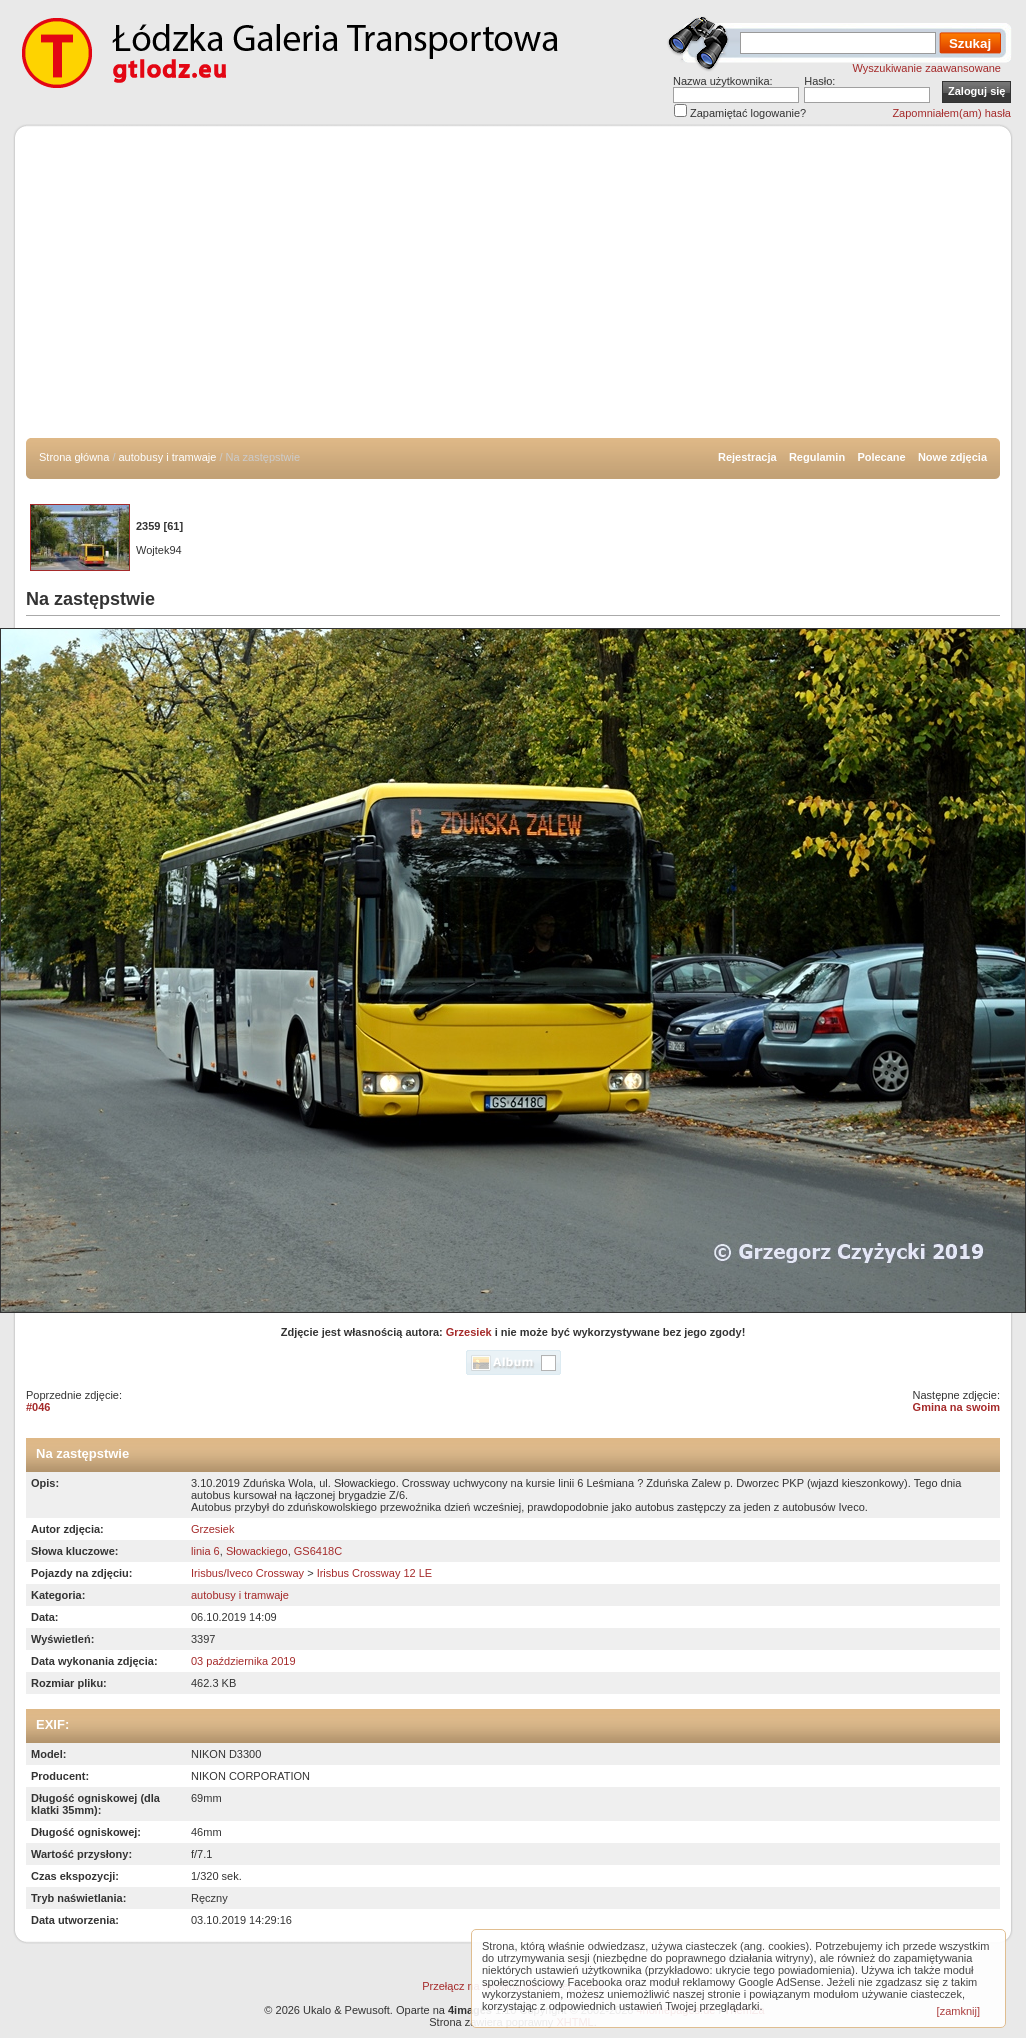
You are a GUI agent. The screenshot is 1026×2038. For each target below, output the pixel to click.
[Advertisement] (513, 288)
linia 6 (205, 1551)
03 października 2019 (243, 1661)
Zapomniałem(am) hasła (951, 113)
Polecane (881, 457)
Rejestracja (747, 457)
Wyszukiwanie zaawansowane (927, 68)
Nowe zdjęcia (952, 457)
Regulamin (817, 457)
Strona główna (74, 457)
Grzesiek (469, 1332)
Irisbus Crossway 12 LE (375, 1573)
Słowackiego (257, 1551)
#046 (38, 1407)
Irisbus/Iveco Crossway (247, 1573)
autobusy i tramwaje (168, 457)
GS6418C (318, 1551)
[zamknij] (958, 2011)
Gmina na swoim (956, 1407)
